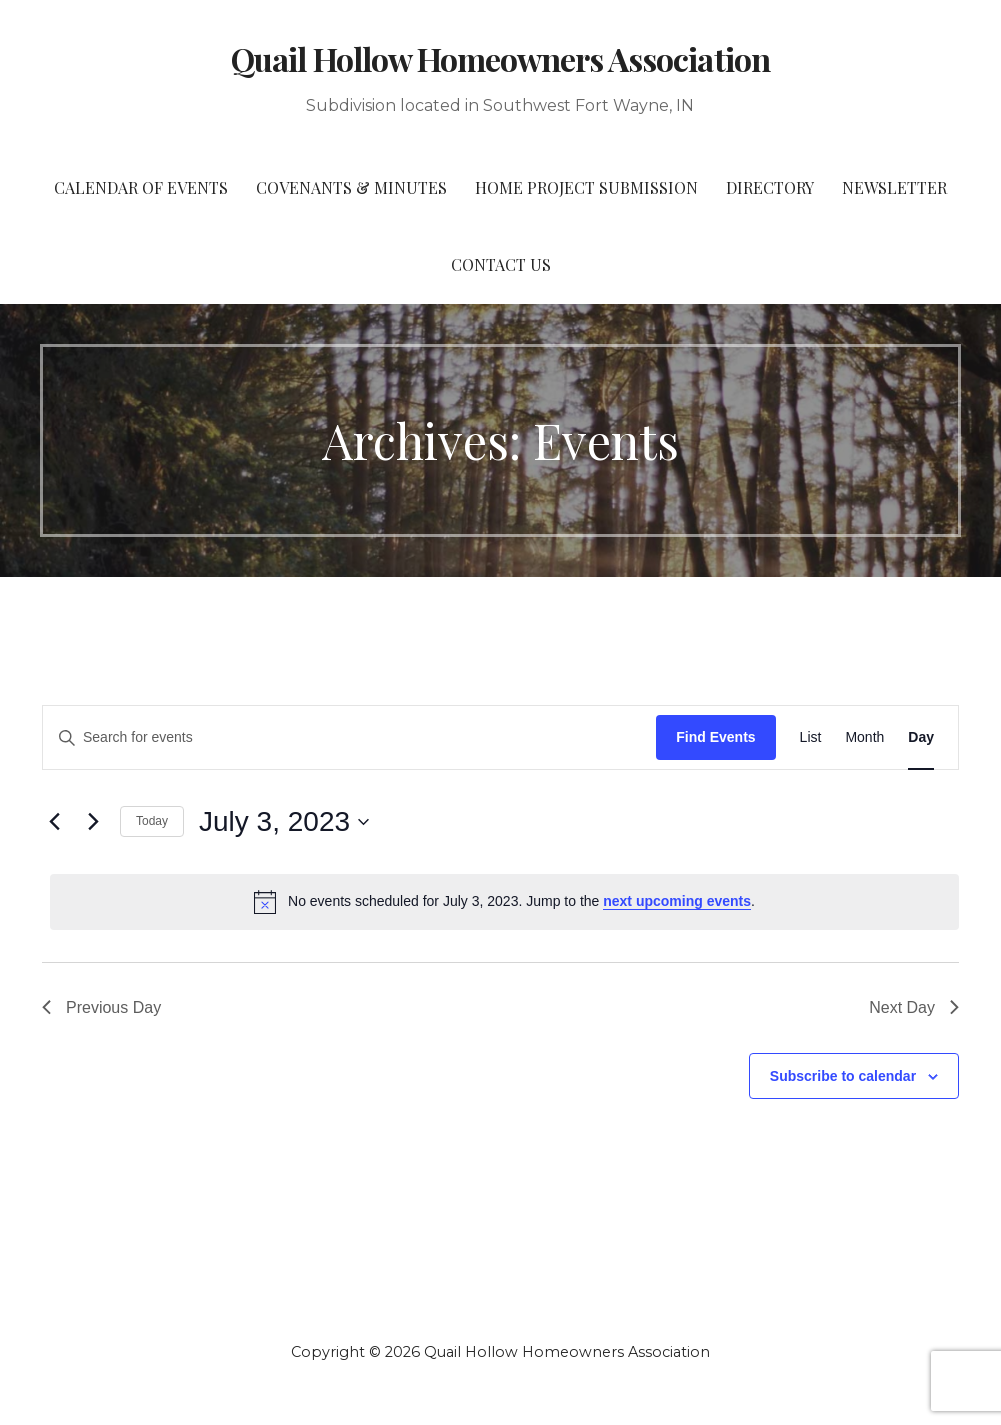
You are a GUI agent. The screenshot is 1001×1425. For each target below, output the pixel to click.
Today (152, 821)
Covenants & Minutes (351, 187)
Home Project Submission (586, 187)
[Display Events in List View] (811, 737)
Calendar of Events (141, 187)
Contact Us (501, 264)
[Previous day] (54, 822)
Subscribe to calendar (843, 1076)
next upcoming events (677, 901)
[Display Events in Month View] (864, 737)
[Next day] (93, 822)
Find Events (715, 737)
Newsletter (894, 187)
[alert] (504, 902)
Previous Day (101, 1007)
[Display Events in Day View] (921, 737)
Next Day (914, 1007)
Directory (770, 187)
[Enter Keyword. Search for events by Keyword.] (349, 737)
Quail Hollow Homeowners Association (500, 58)
